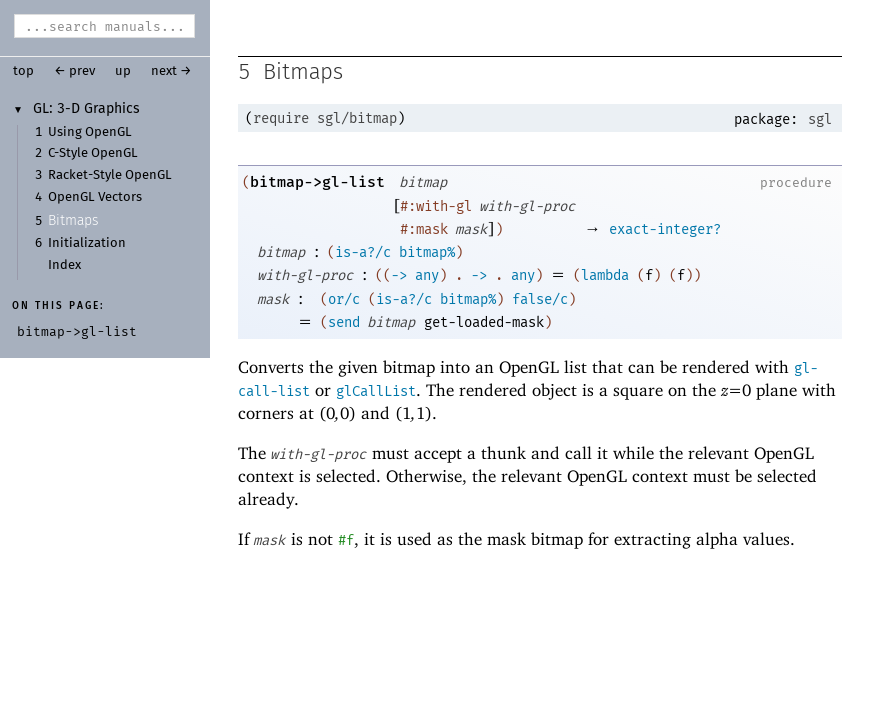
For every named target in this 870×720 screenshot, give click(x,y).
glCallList (376, 393)
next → (171, 71)
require (281, 120)
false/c (540, 301)
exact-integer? (665, 231)
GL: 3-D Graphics (86, 109)
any (427, 277)
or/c (344, 301)
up (123, 71)
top (23, 71)
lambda (605, 277)
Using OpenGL (90, 132)
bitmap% (427, 254)
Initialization (87, 243)
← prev (74, 71)
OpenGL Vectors (95, 197)
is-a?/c (363, 254)
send (344, 324)
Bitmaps (73, 221)
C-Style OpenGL (93, 153)
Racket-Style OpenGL (110, 175)
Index (64, 265)
